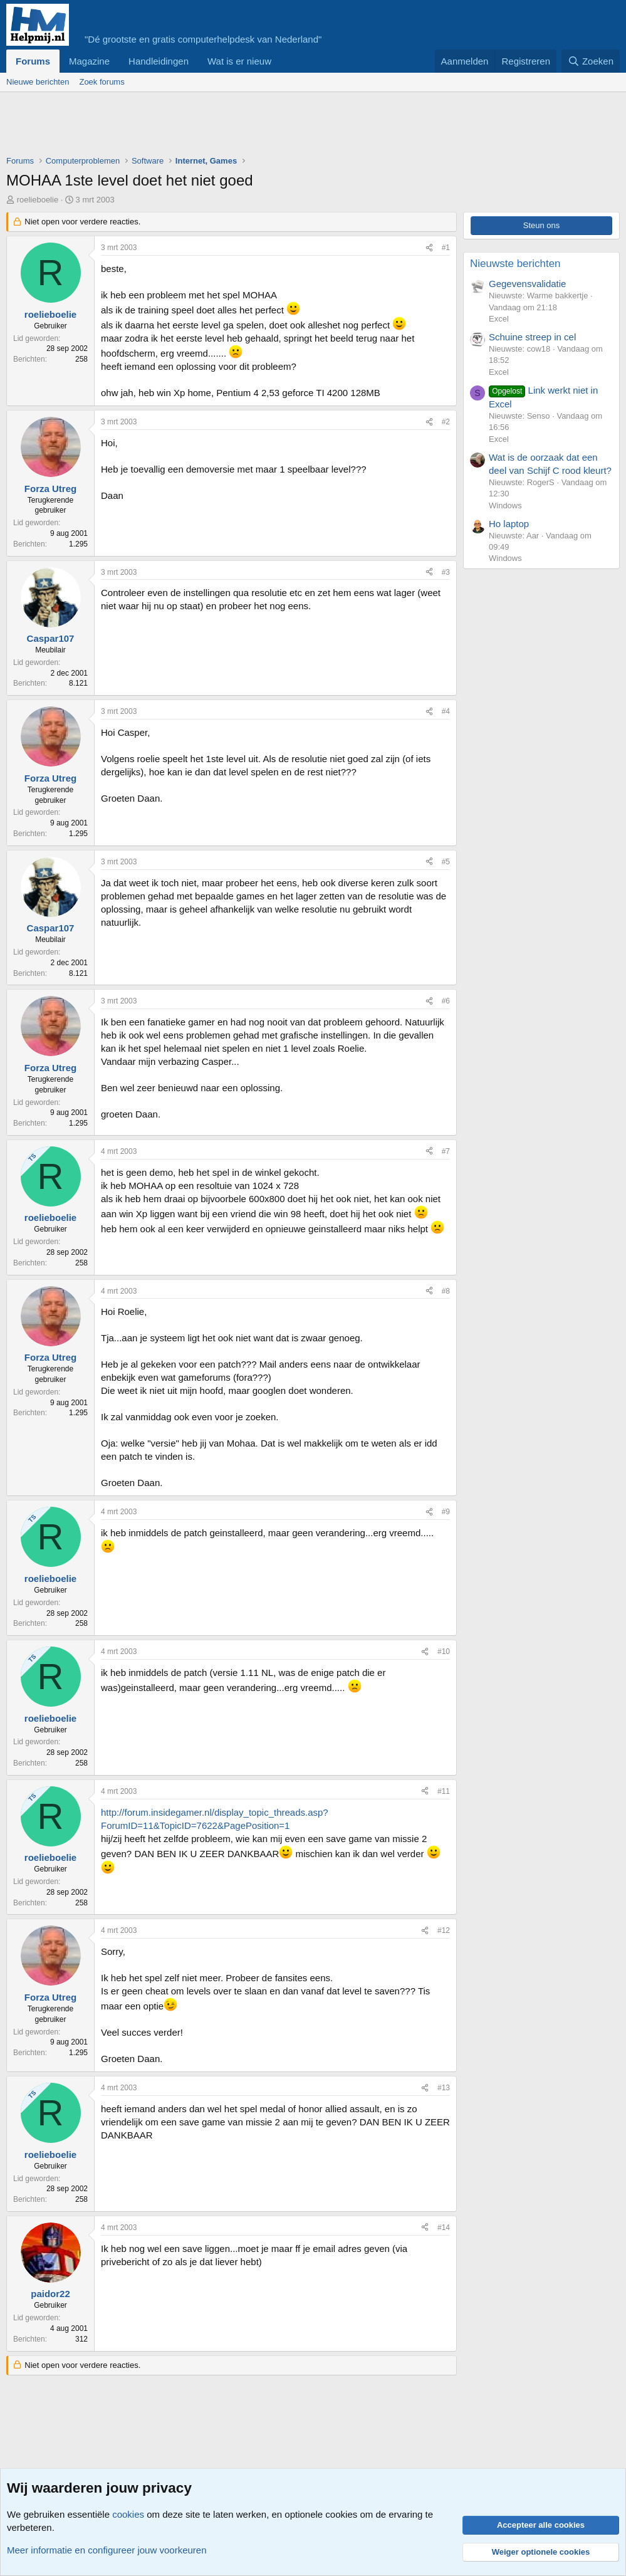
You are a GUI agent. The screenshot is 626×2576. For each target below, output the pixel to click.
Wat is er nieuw (239, 61)
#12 (443, 1930)
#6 (446, 1001)
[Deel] (429, 248)
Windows (505, 505)
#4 (446, 711)
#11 (443, 1791)
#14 (443, 2227)
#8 (446, 1291)
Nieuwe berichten (37, 81)
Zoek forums (101, 81)
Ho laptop (509, 523)
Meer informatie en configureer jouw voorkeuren (107, 2550)
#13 (443, 2087)
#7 (446, 1151)
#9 (446, 1511)
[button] (281, 61)
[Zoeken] (590, 61)
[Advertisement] (234, 126)
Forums (33, 61)
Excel (499, 318)
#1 (446, 247)
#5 (446, 861)
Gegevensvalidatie (527, 283)
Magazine (89, 61)
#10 (443, 1651)
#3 (446, 572)
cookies (128, 2514)
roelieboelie (38, 199)
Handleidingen (158, 61)
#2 (446, 421)
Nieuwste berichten (515, 264)
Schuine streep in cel (532, 337)
